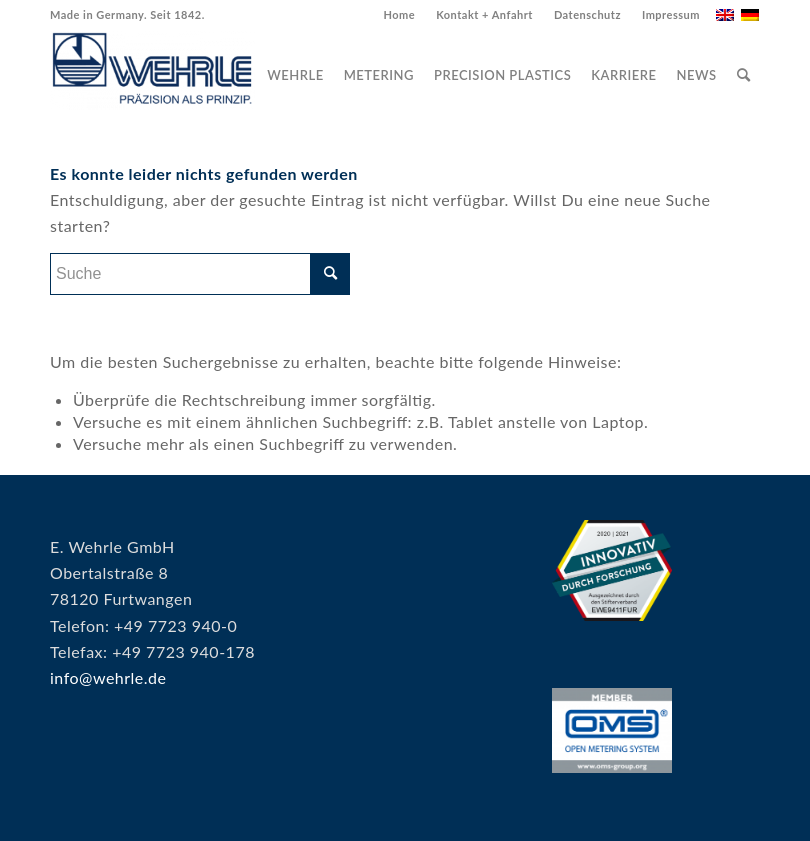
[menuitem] (399, 15)
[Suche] (744, 75)
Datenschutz (587, 14)
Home (399, 14)
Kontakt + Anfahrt (484, 14)
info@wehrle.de (108, 677)
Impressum (671, 14)
